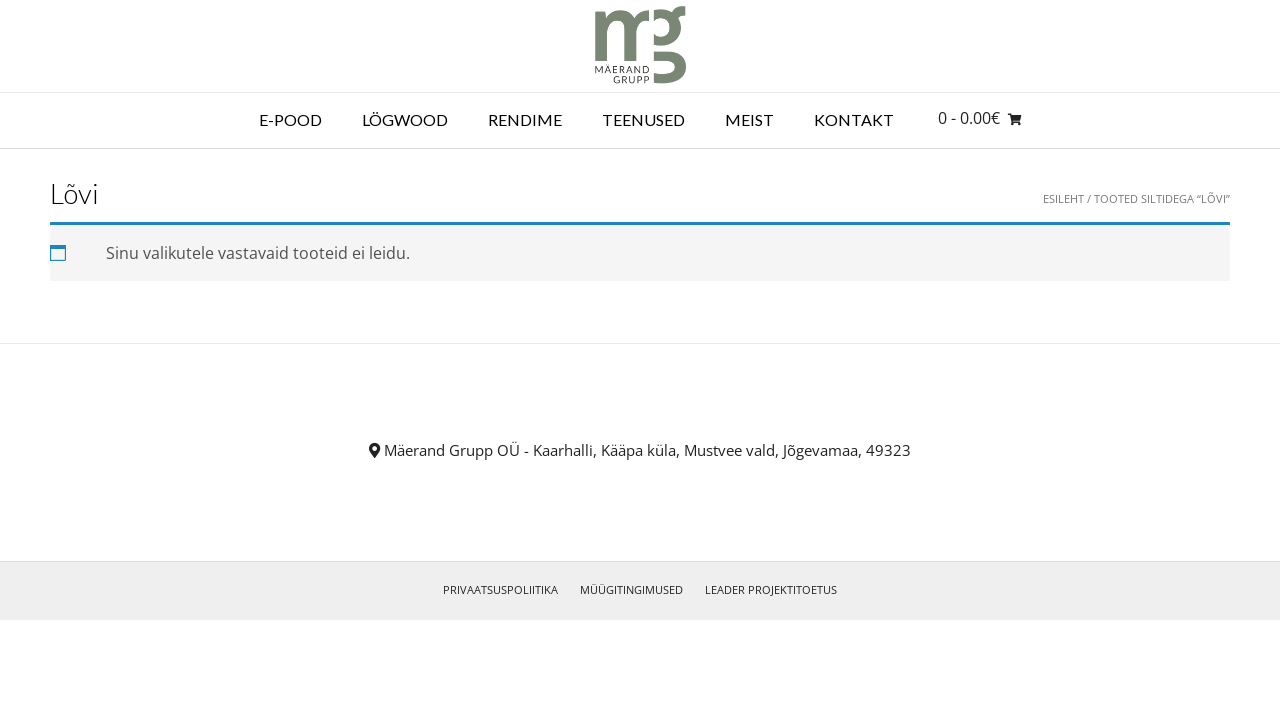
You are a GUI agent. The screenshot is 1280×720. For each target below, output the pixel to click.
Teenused (643, 119)
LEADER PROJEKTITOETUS (771, 589)
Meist (749, 119)
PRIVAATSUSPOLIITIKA (500, 589)
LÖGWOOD (405, 119)
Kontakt (854, 119)
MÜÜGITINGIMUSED (631, 589)
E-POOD (290, 119)
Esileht (1063, 198)
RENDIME (525, 119)
